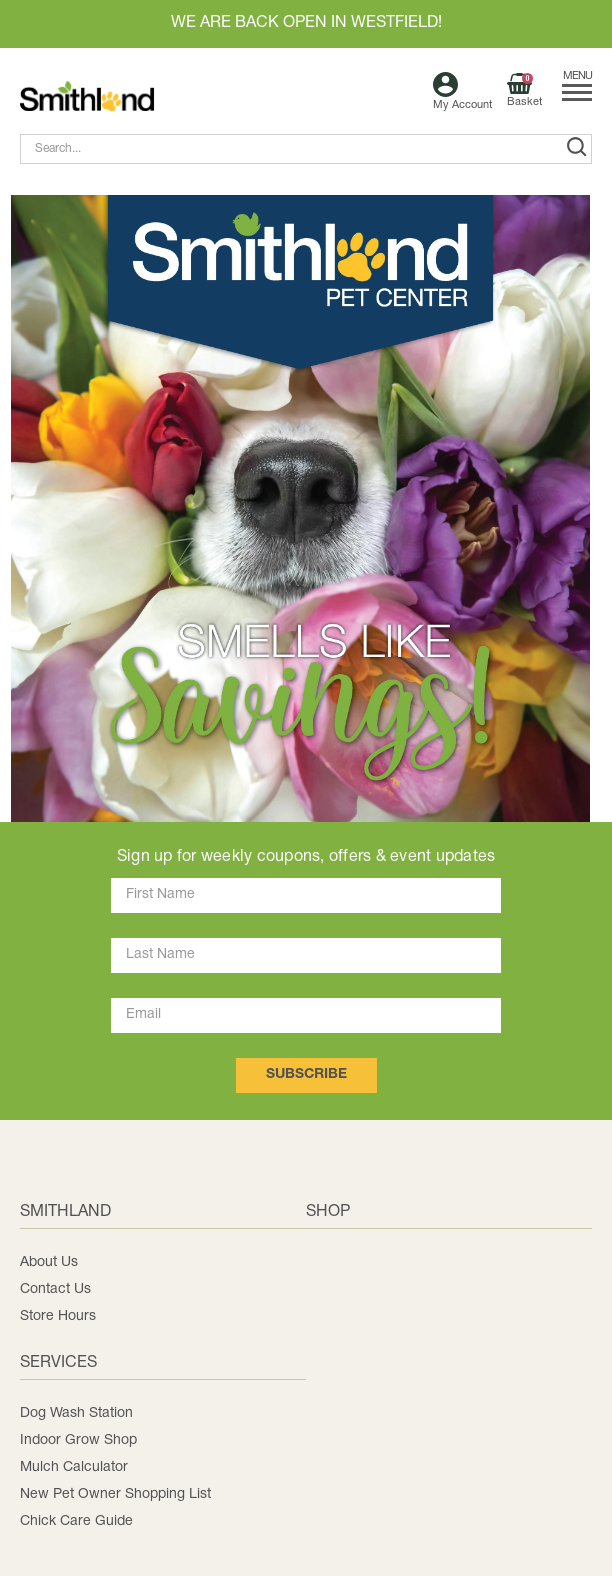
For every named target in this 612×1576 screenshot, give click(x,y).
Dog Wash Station (76, 1413)
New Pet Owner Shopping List (115, 1494)
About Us (49, 1262)
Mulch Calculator (74, 1467)
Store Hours (58, 1316)
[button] (300, 508)
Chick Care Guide (76, 1521)
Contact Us (55, 1289)
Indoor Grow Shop (78, 1440)
